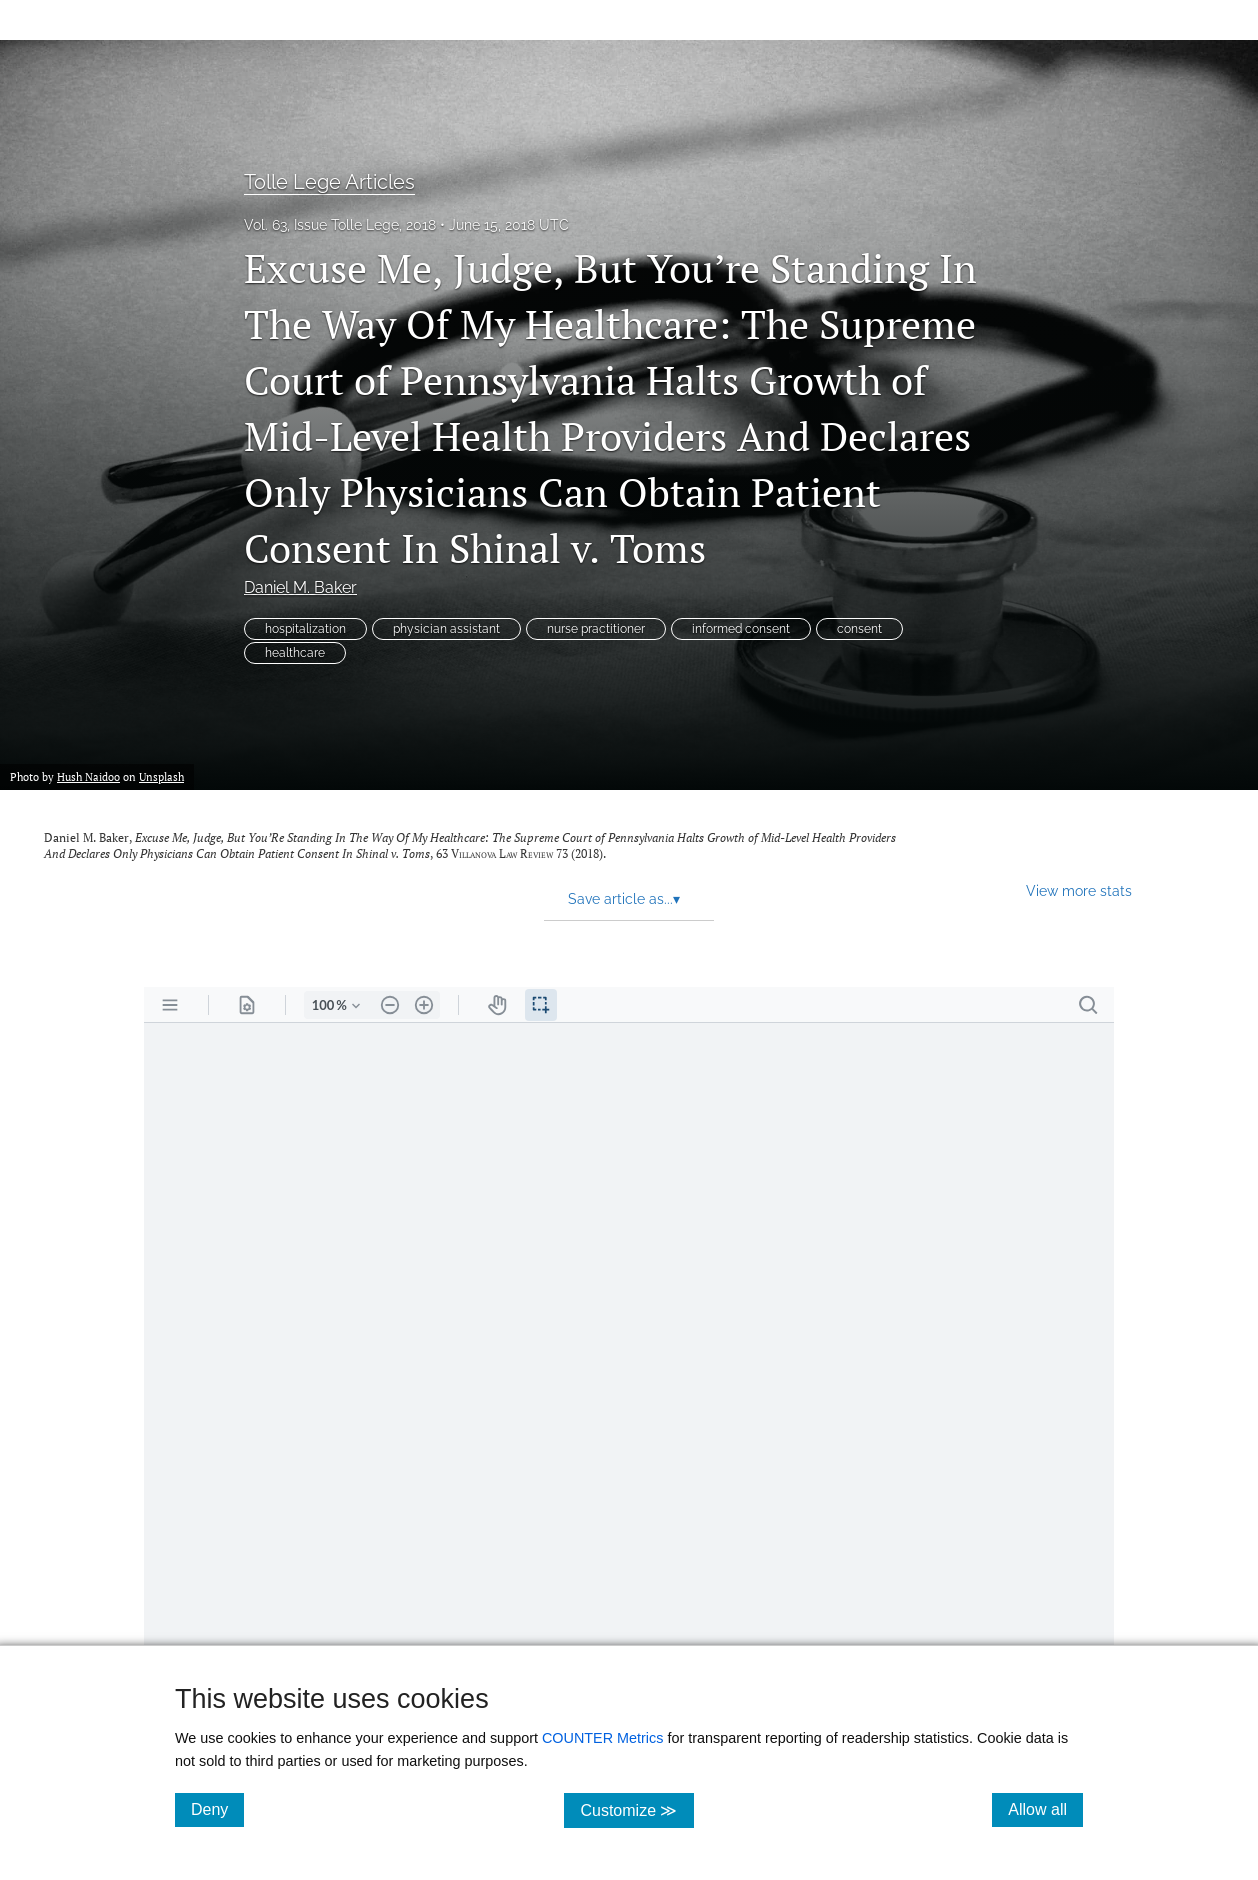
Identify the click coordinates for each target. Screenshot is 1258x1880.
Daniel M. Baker (300, 587)
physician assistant (446, 629)
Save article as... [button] (624, 899)
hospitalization (305, 629)
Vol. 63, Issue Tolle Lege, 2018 (340, 225)
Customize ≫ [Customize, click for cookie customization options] (636, 1809)
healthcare (295, 653)
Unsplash (161, 776)
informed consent (741, 629)
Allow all (1045, 1809)
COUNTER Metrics (603, 1738)
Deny (217, 1809)
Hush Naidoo (88, 776)
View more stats (1079, 890)
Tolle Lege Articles (329, 182)
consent (859, 629)
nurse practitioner (596, 629)
